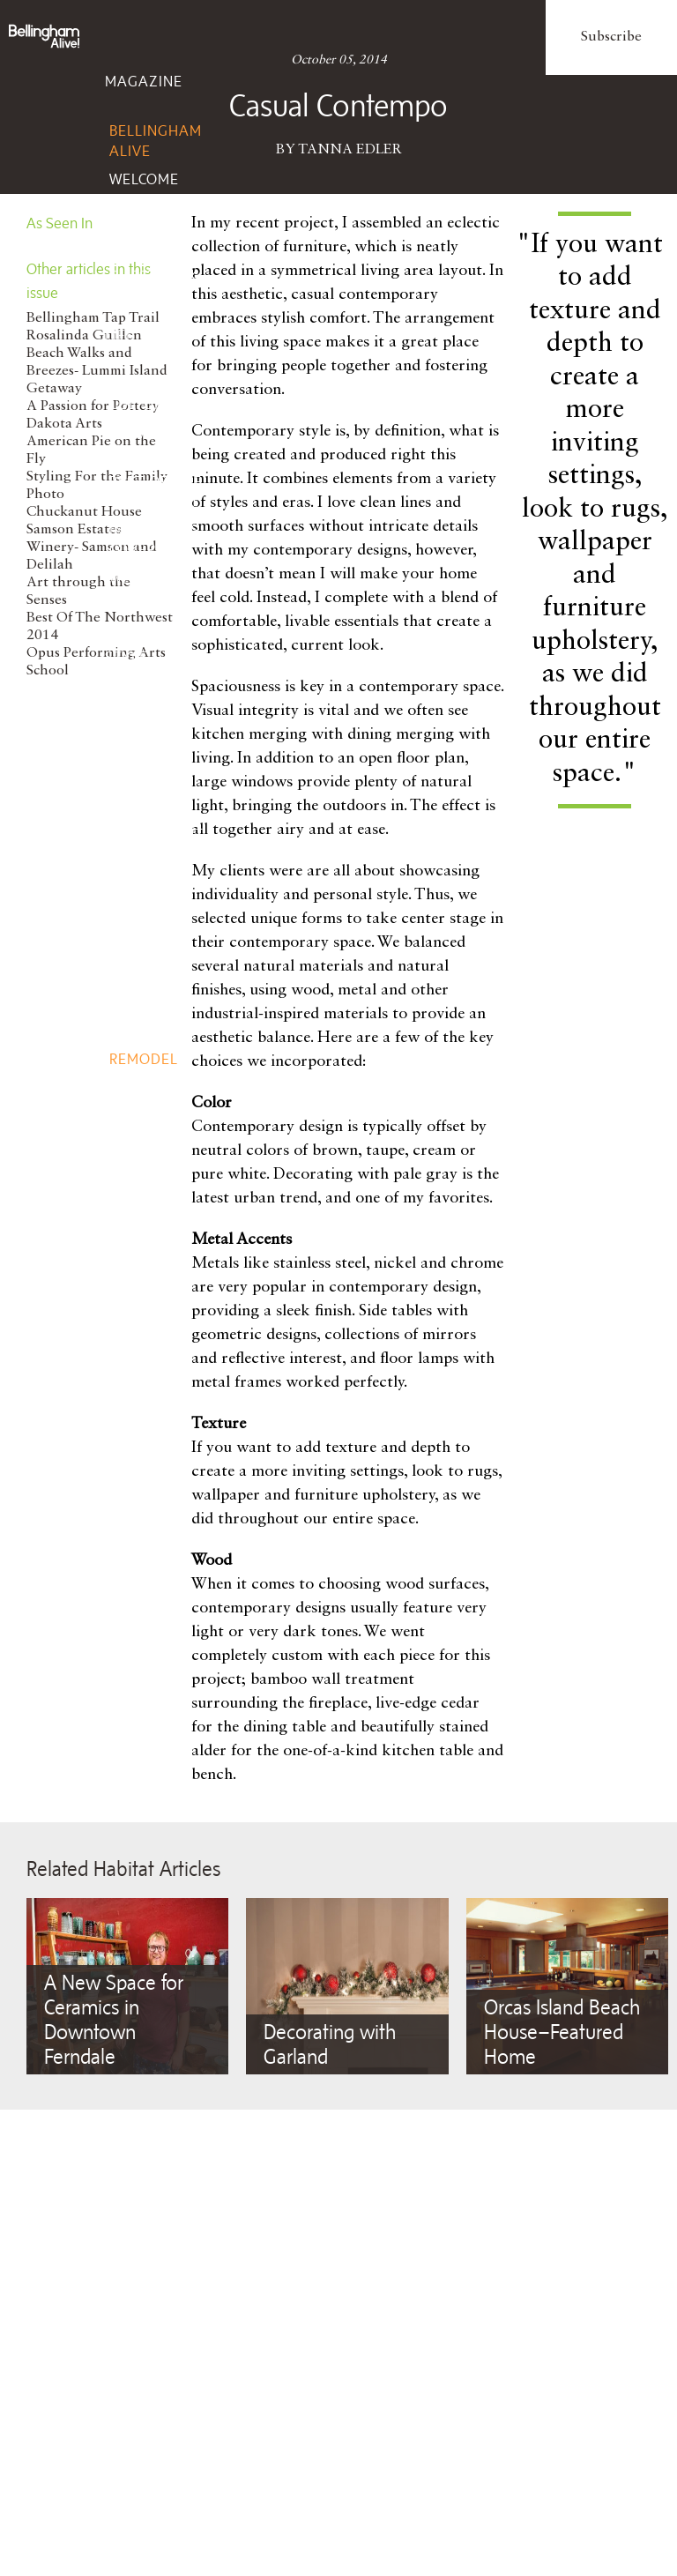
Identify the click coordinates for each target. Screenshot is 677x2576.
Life (120, 335)
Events (132, 1388)
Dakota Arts (64, 424)
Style (126, 657)
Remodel (143, 1059)
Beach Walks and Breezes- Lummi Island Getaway (96, 371)
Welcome (144, 179)
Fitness (138, 1329)
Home (126, 1009)
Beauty (137, 1272)
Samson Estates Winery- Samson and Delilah (91, 547)
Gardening (152, 1087)
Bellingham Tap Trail (93, 318)
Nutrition (148, 1301)
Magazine (143, 81)
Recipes (138, 950)
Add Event (150, 1438)
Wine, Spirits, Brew (138, 902)
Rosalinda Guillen (84, 336)
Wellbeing (145, 1194)
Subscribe (611, 37)
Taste (127, 784)
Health (137, 1244)
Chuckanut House (84, 512)
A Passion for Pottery (93, 406)
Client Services (138, 1531)
